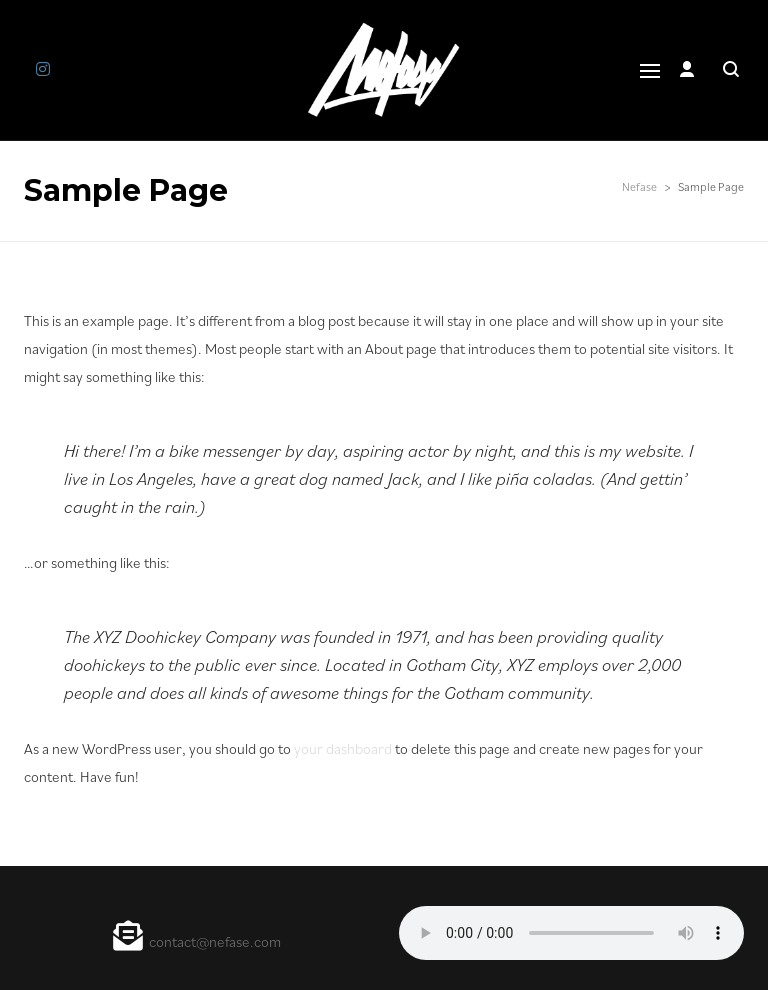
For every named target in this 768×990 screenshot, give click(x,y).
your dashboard (343, 748)
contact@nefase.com (215, 941)
